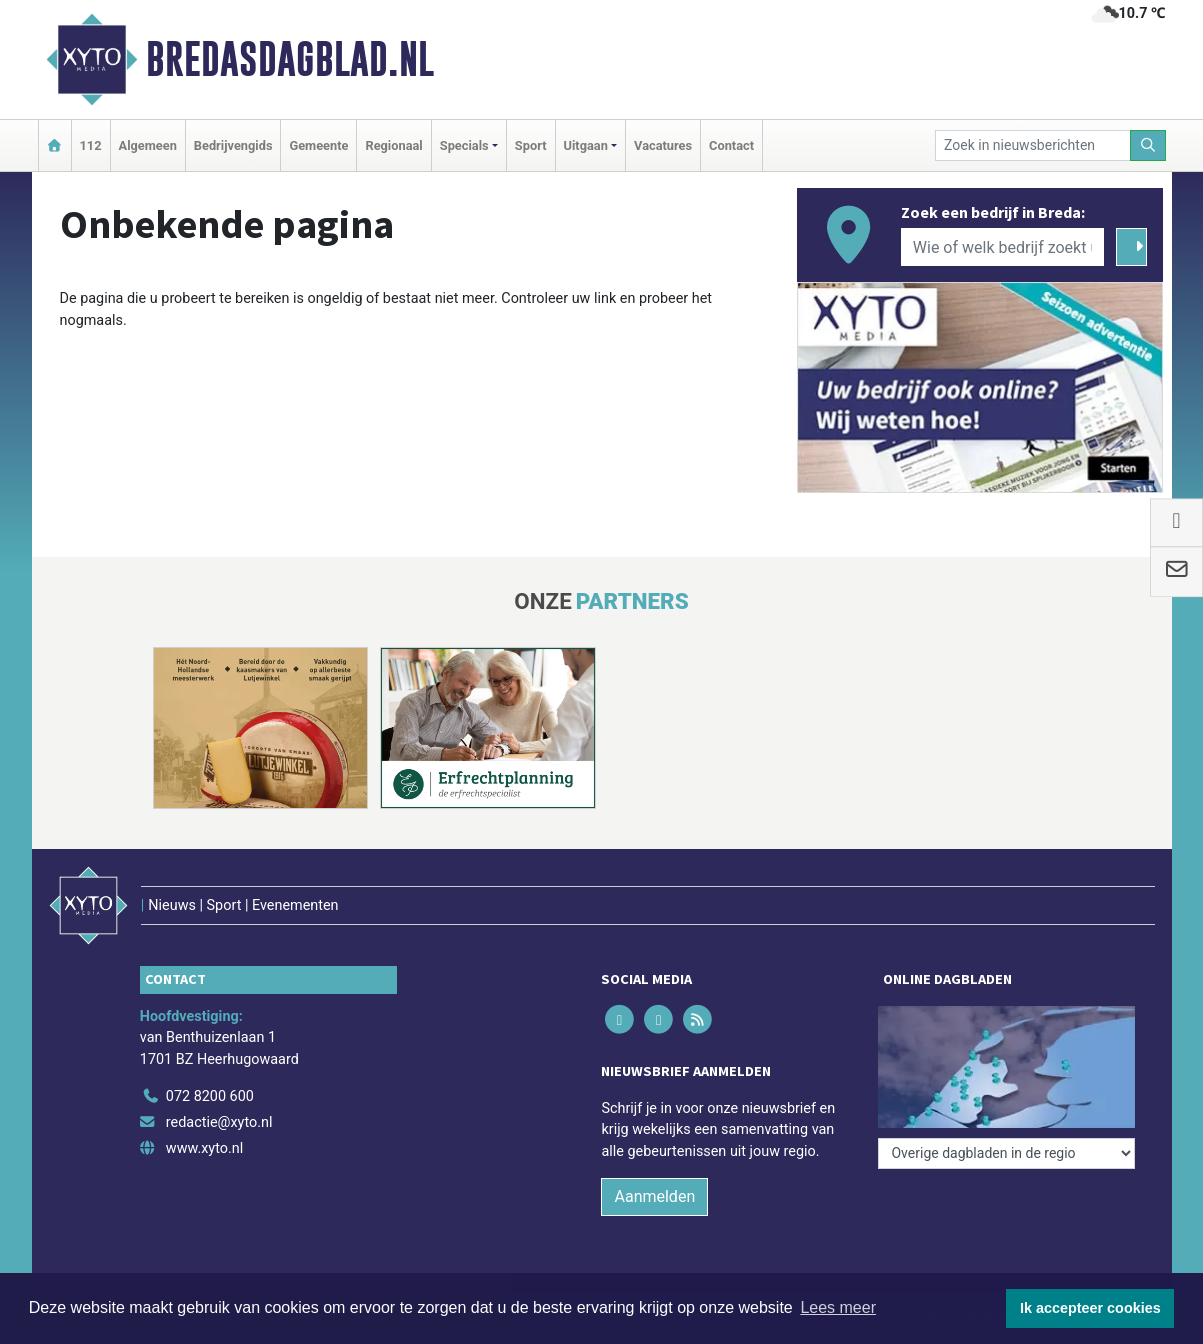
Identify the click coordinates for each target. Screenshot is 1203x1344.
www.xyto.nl (204, 1148)
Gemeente (318, 145)
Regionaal (393, 145)
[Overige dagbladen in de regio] (1006, 1153)
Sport (531, 145)
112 (91, 145)
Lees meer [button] (838, 1307)
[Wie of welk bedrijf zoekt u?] (1003, 247)
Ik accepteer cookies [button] (1090, 1308)
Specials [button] (464, 145)
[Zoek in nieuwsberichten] (1033, 145)
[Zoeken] (1148, 145)
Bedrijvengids (233, 145)
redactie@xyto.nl (219, 1122)
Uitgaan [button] (586, 145)
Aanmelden (654, 1196)
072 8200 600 (210, 1096)
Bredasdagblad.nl (290, 59)
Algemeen (148, 145)
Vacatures (663, 145)
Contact (731, 145)
